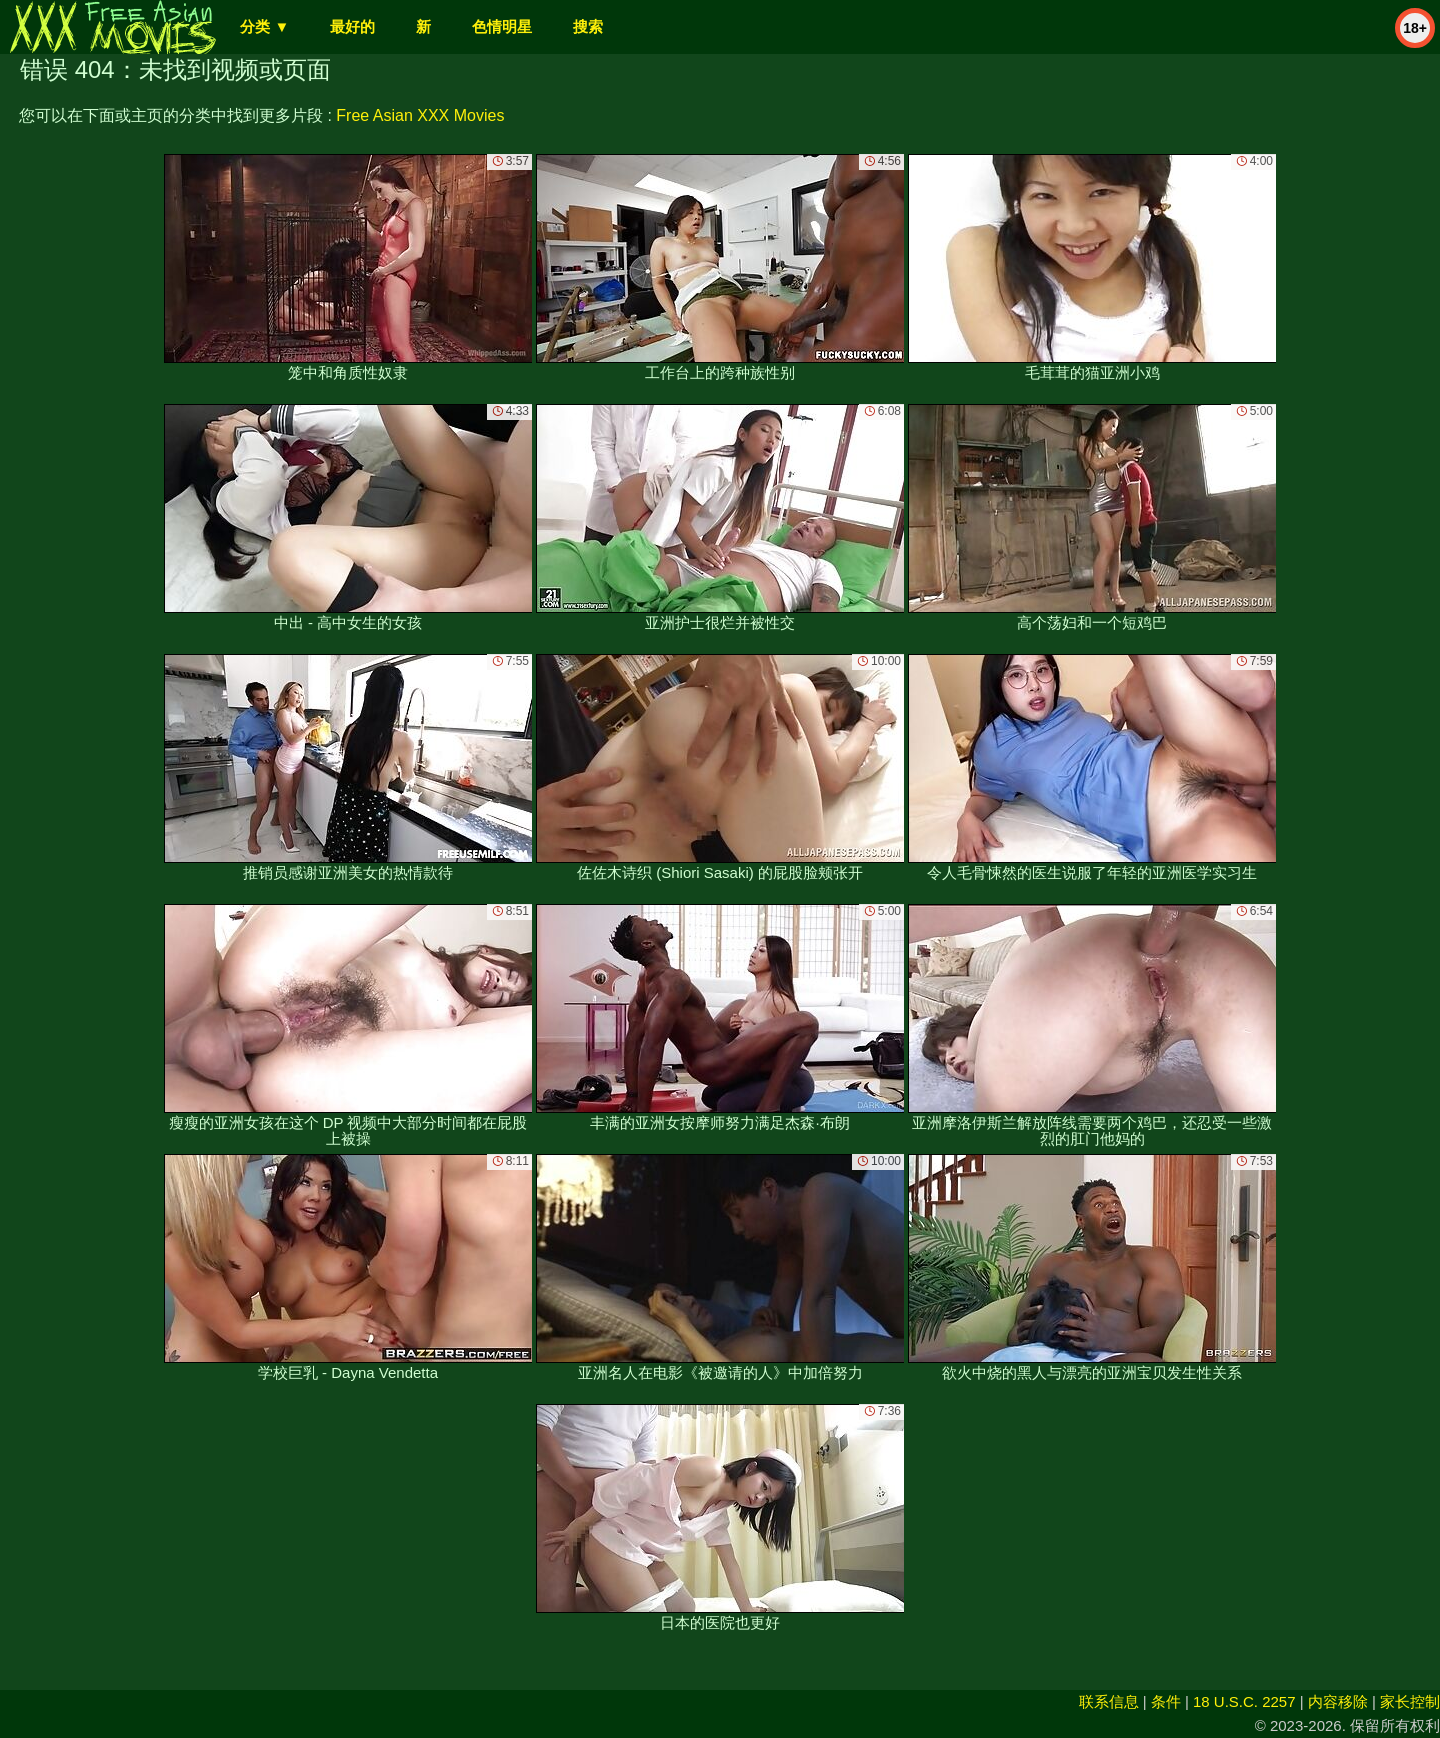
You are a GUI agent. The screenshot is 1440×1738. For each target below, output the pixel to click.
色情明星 (502, 26)
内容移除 (1338, 1701)
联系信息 (1109, 1701)
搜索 (588, 26)
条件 (1166, 1701)
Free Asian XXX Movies (420, 115)
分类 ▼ (264, 26)
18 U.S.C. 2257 (1244, 1701)
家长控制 (1410, 1701)
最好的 (352, 26)
